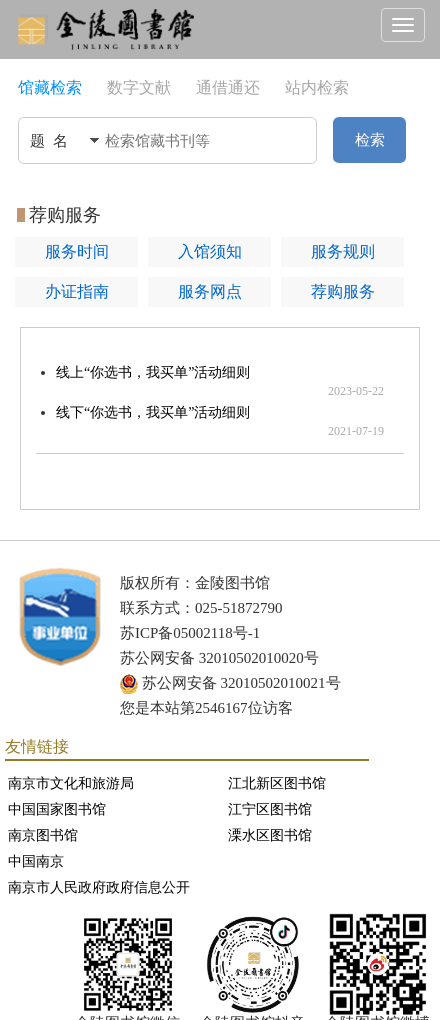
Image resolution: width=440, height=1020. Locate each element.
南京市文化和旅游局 (71, 783)
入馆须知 (210, 251)
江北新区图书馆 (277, 783)
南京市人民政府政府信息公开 (99, 887)
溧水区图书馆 (270, 835)
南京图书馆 (43, 835)
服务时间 (77, 251)
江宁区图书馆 (270, 809)
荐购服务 (343, 291)
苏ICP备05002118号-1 (190, 633)
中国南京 (36, 861)
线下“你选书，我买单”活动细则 (153, 412)
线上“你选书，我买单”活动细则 (153, 372)
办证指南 (77, 291)
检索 (370, 139)
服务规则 (343, 251)
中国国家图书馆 (57, 809)
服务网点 (210, 291)
